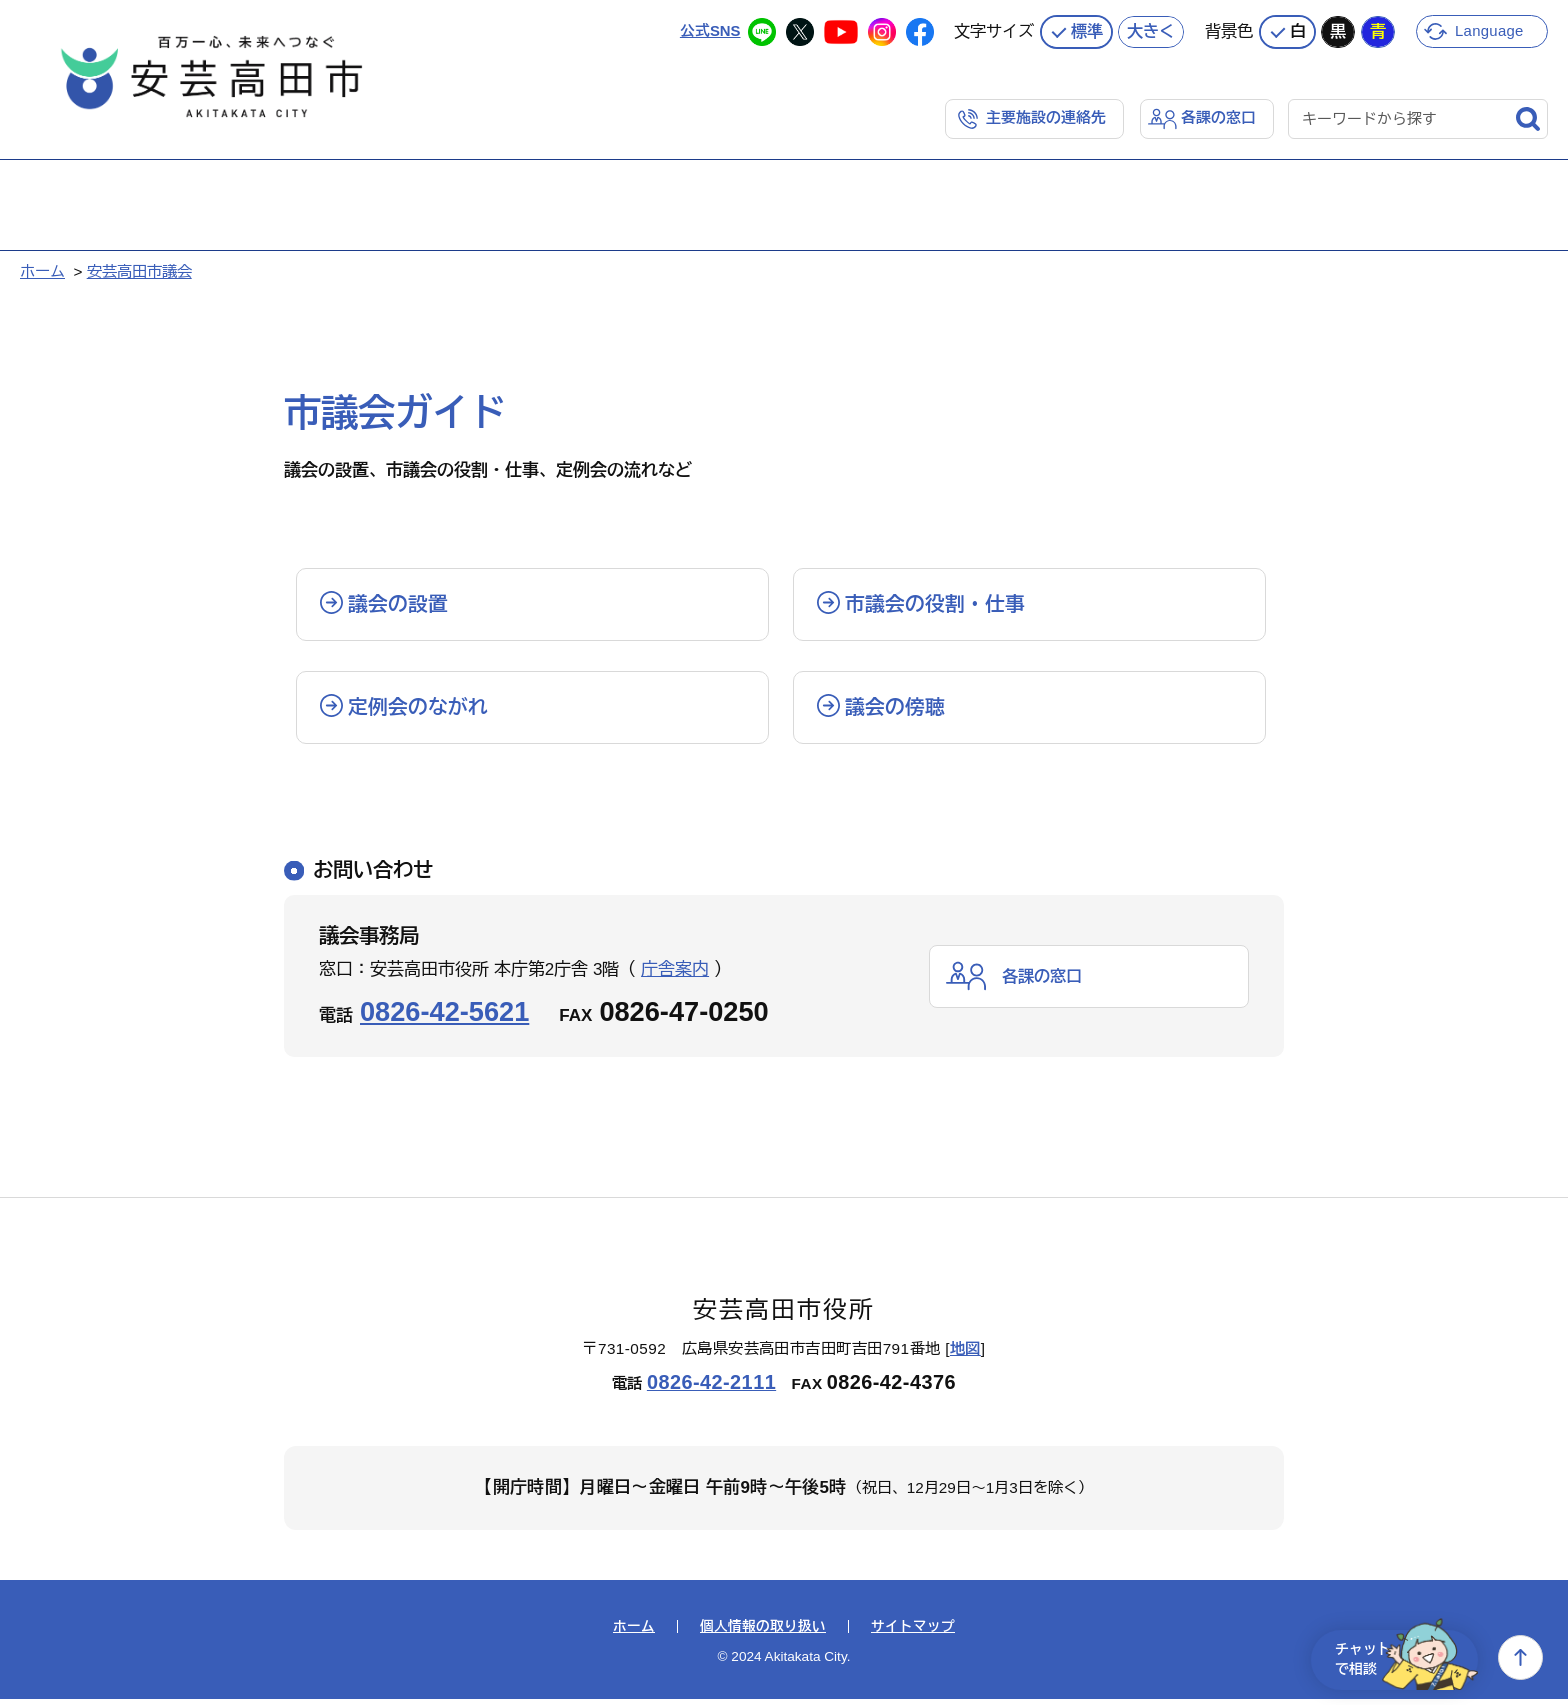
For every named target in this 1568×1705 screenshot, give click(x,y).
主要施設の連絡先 (1046, 116)
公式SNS (709, 29)
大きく (1151, 30)
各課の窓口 (1218, 116)
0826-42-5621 (444, 1016)
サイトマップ (913, 1632)
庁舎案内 (675, 974)
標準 (1087, 30)
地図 (965, 1354)
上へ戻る (1520, 1657)
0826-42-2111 (711, 1388)
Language (1490, 29)
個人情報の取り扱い (763, 1632)
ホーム (42, 270)
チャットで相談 (1400, 1657)
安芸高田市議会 (139, 270)
